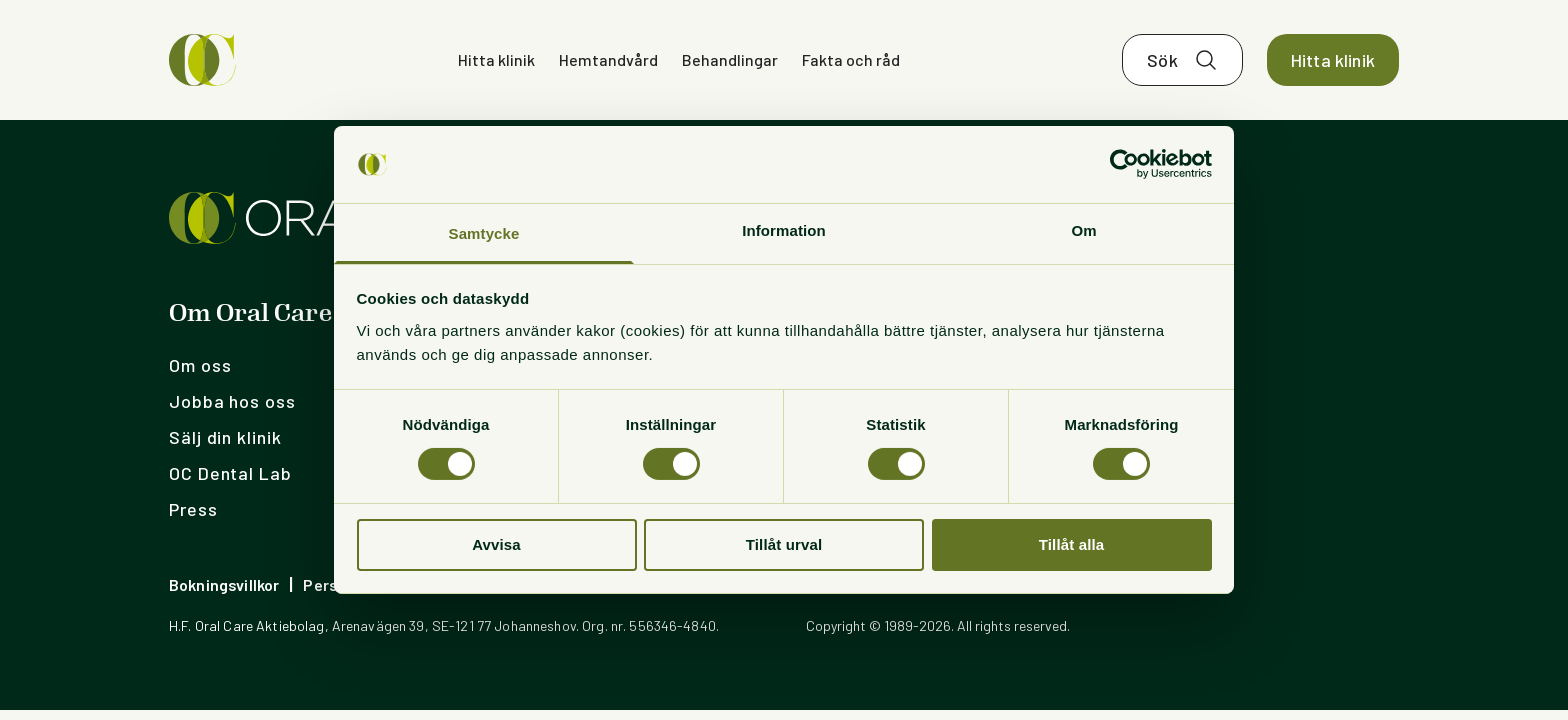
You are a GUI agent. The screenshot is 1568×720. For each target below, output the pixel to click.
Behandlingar (730, 59)
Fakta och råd (851, 59)
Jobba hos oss (232, 401)
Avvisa (496, 544)
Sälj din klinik (225, 437)
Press (193, 509)
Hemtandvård (608, 59)
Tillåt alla (1072, 544)
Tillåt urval (784, 544)
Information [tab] (784, 230)
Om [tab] (1083, 230)
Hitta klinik (496, 59)
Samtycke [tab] (484, 233)
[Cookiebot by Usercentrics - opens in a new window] (1124, 164)
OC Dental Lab (230, 473)
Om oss (200, 365)
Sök (1162, 60)
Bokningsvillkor (224, 584)
